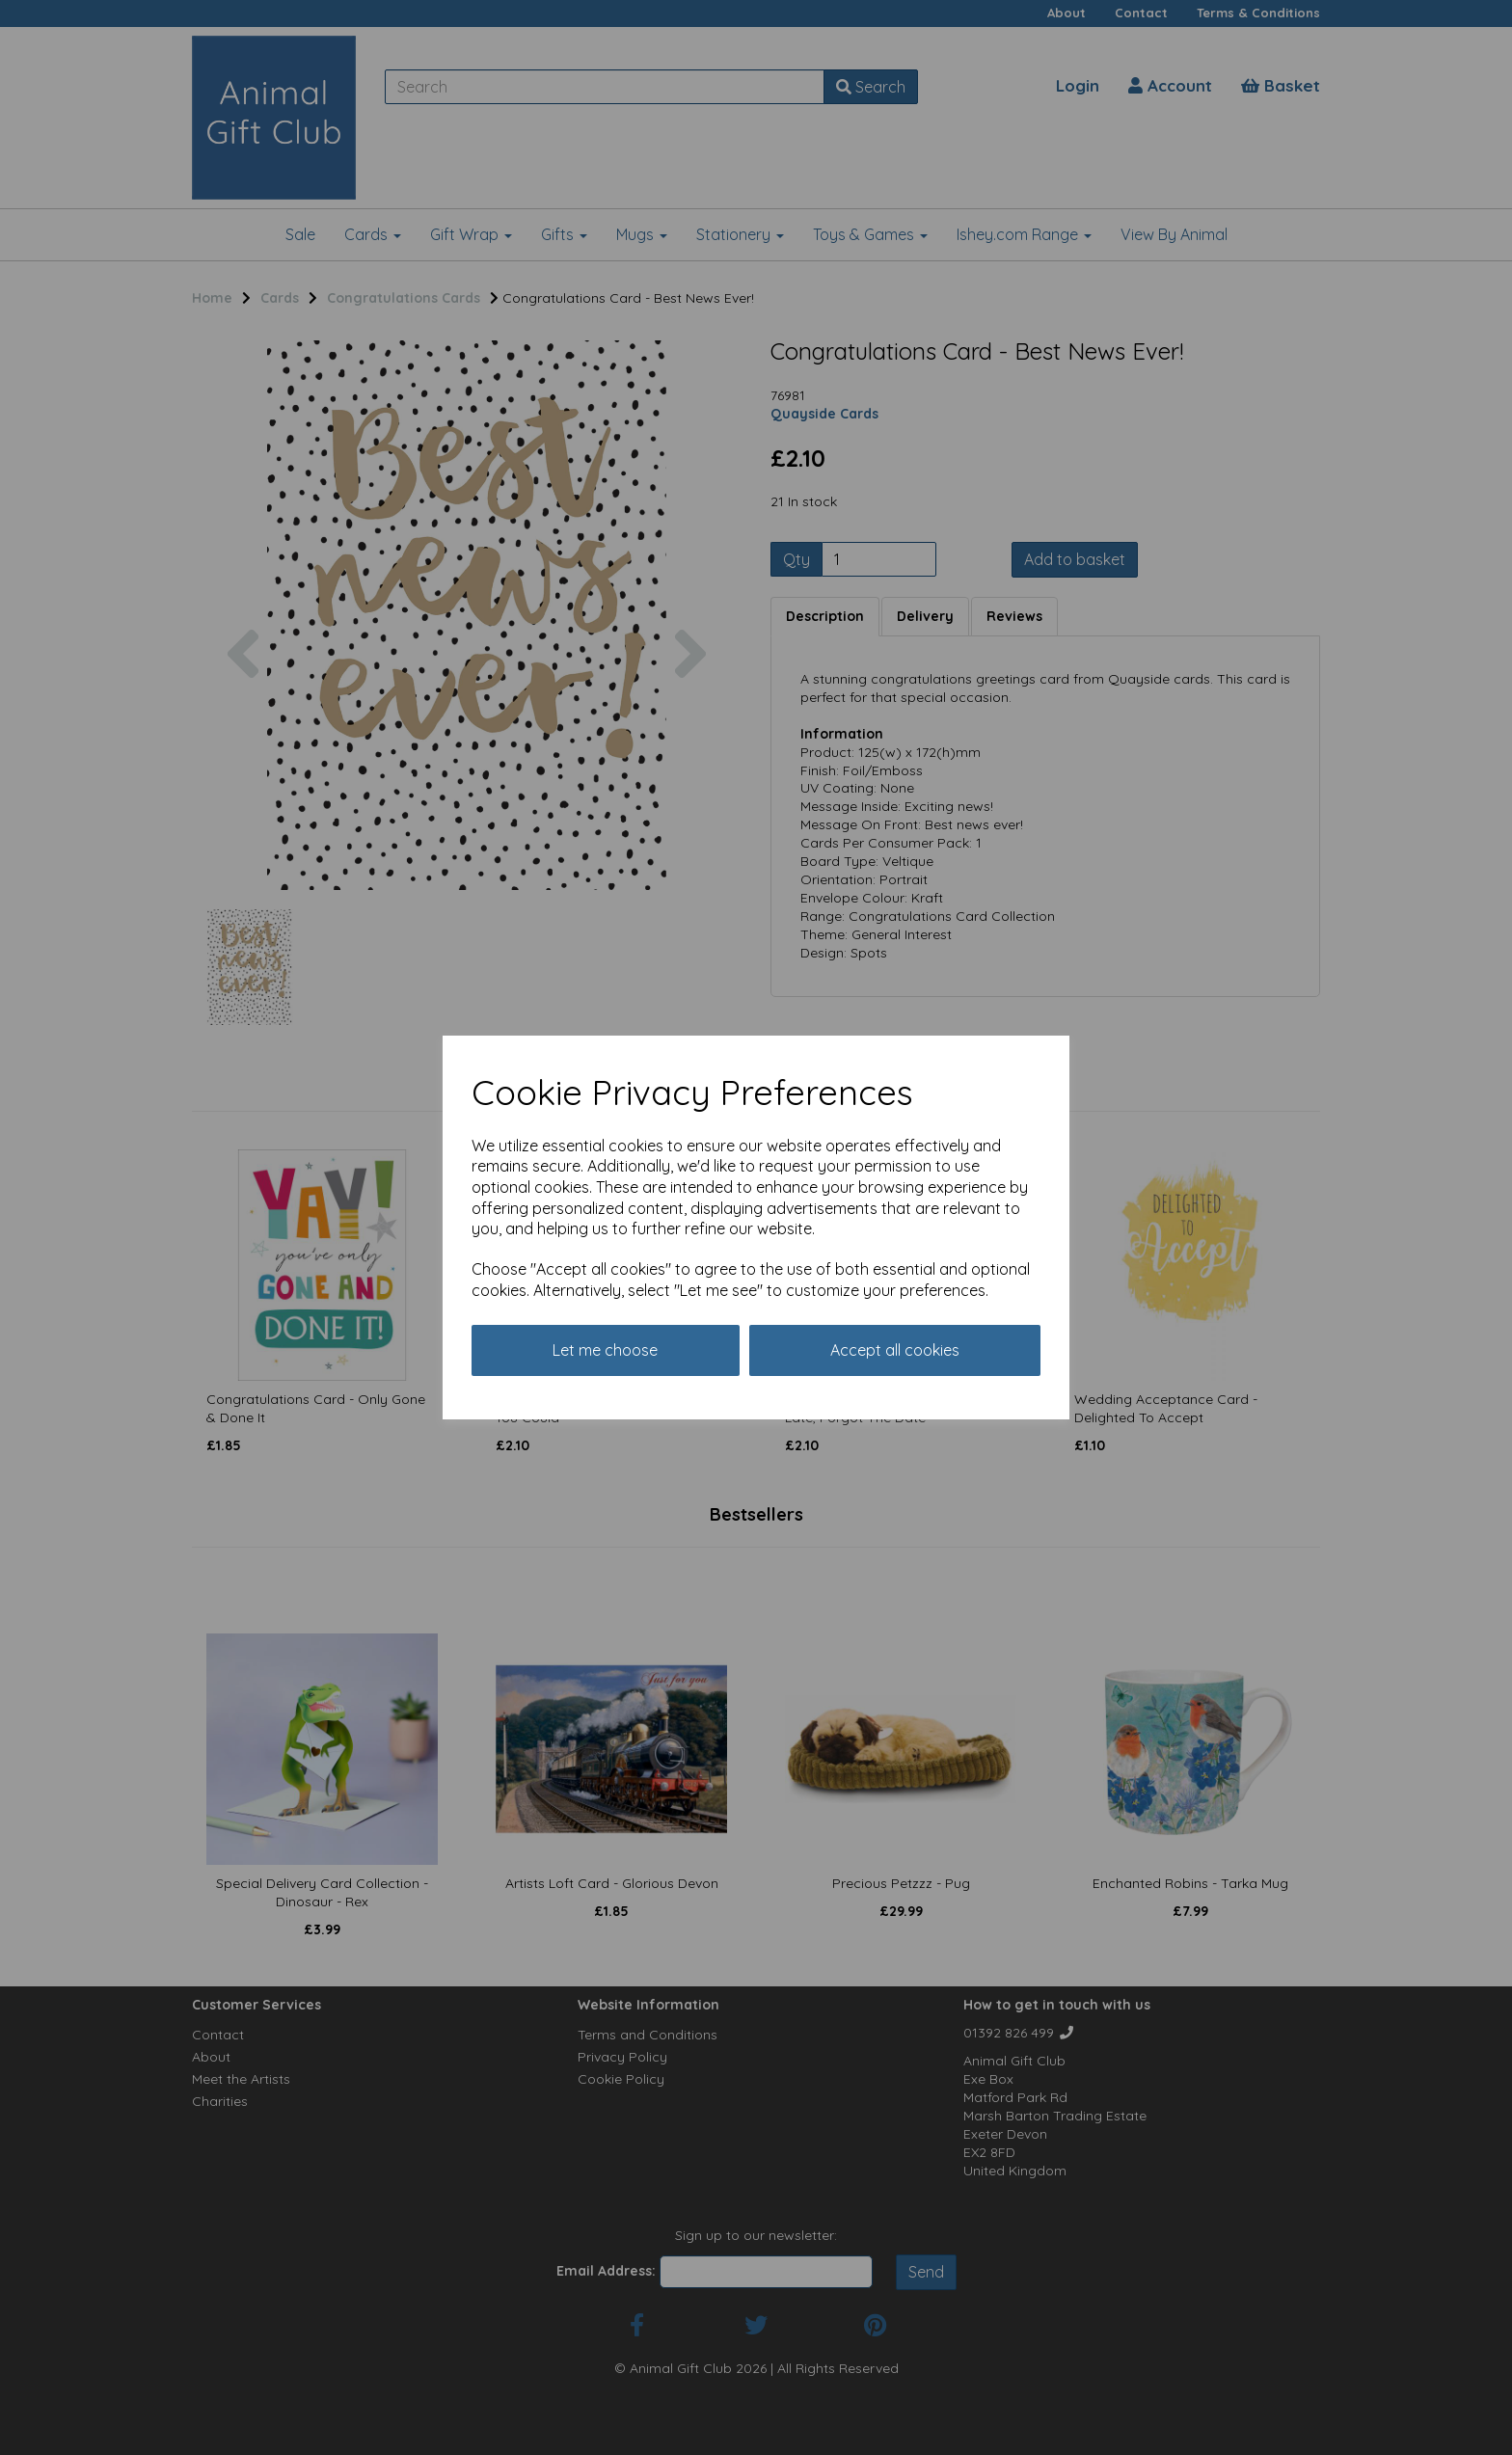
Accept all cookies (894, 1350)
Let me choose (605, 1350)
